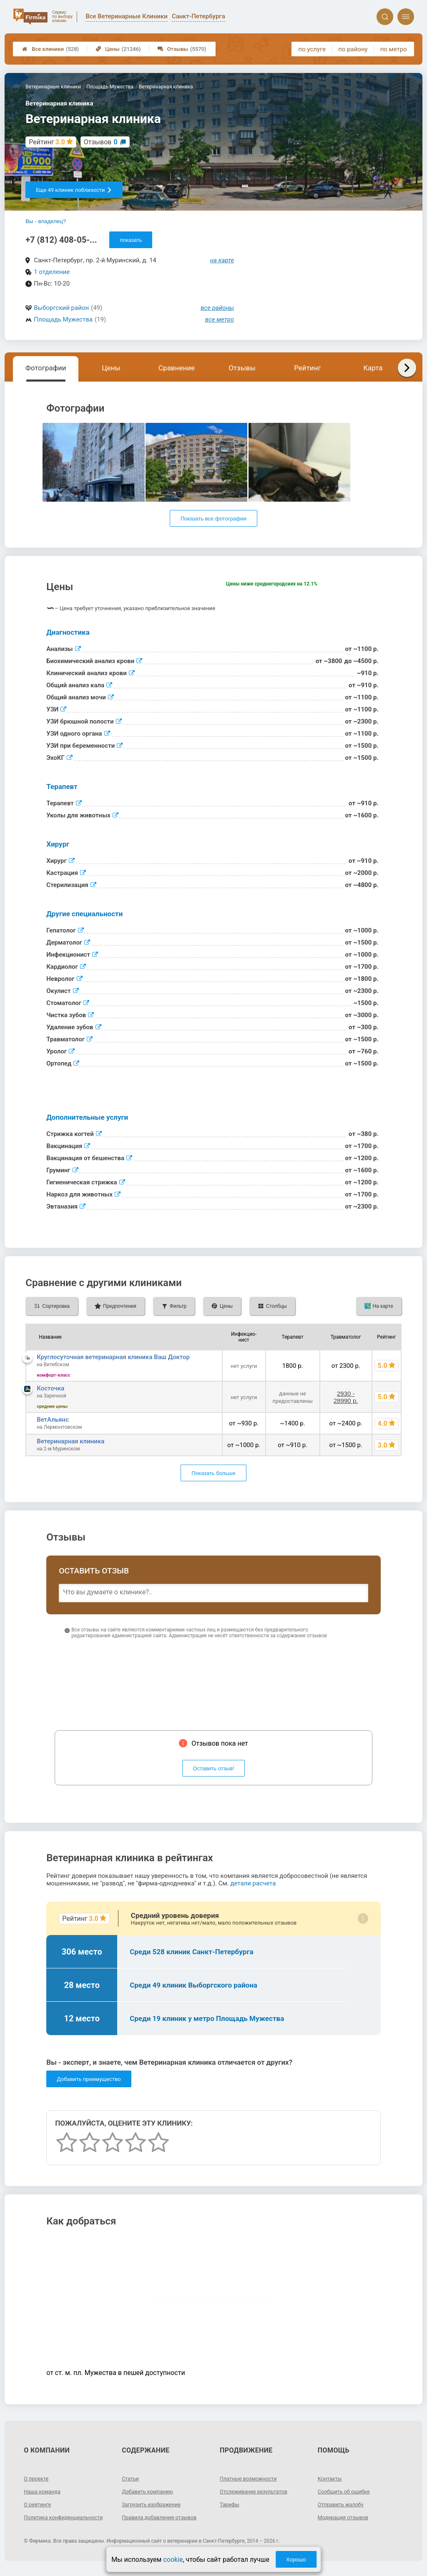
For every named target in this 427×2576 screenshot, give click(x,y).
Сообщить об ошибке (347, 2491)
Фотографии (45, 368)
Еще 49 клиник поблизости (74, 190)
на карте (222, 260)
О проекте (37, 2478)
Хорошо (296, 2559)
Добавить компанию (150, 2491)
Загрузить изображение (154, 2504)
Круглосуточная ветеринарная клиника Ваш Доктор (113, 1357)
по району (352, 49)
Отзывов (101, 142)
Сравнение (176, 368)
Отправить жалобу (343, 2504)
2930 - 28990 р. (346, 1397)
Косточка (50, 1388)
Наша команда (44, 2491)
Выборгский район (61, 308)
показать (131, 240)
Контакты (331, 2478)
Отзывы (182, 49)
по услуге (312, 49)
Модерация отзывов (346, 2517)
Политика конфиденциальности (54, 2520)
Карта (372, 368)
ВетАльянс (53, 1419)
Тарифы (230, 2504)
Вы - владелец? (45, 221)
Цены (118, 49)
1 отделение (52, 272)
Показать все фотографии (213, 518)
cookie (173, 2559)
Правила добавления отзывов (163, 2517)
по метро (393, 49)
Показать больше (213, 1473)
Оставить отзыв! (213, 1768)
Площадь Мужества (63, 319)
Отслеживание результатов (257, 2491)
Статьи (131, 2478)
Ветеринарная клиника (70, 1441)
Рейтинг (307, 368)
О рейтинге (39, 2504)
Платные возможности (251, 2478)
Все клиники (50, 49)
